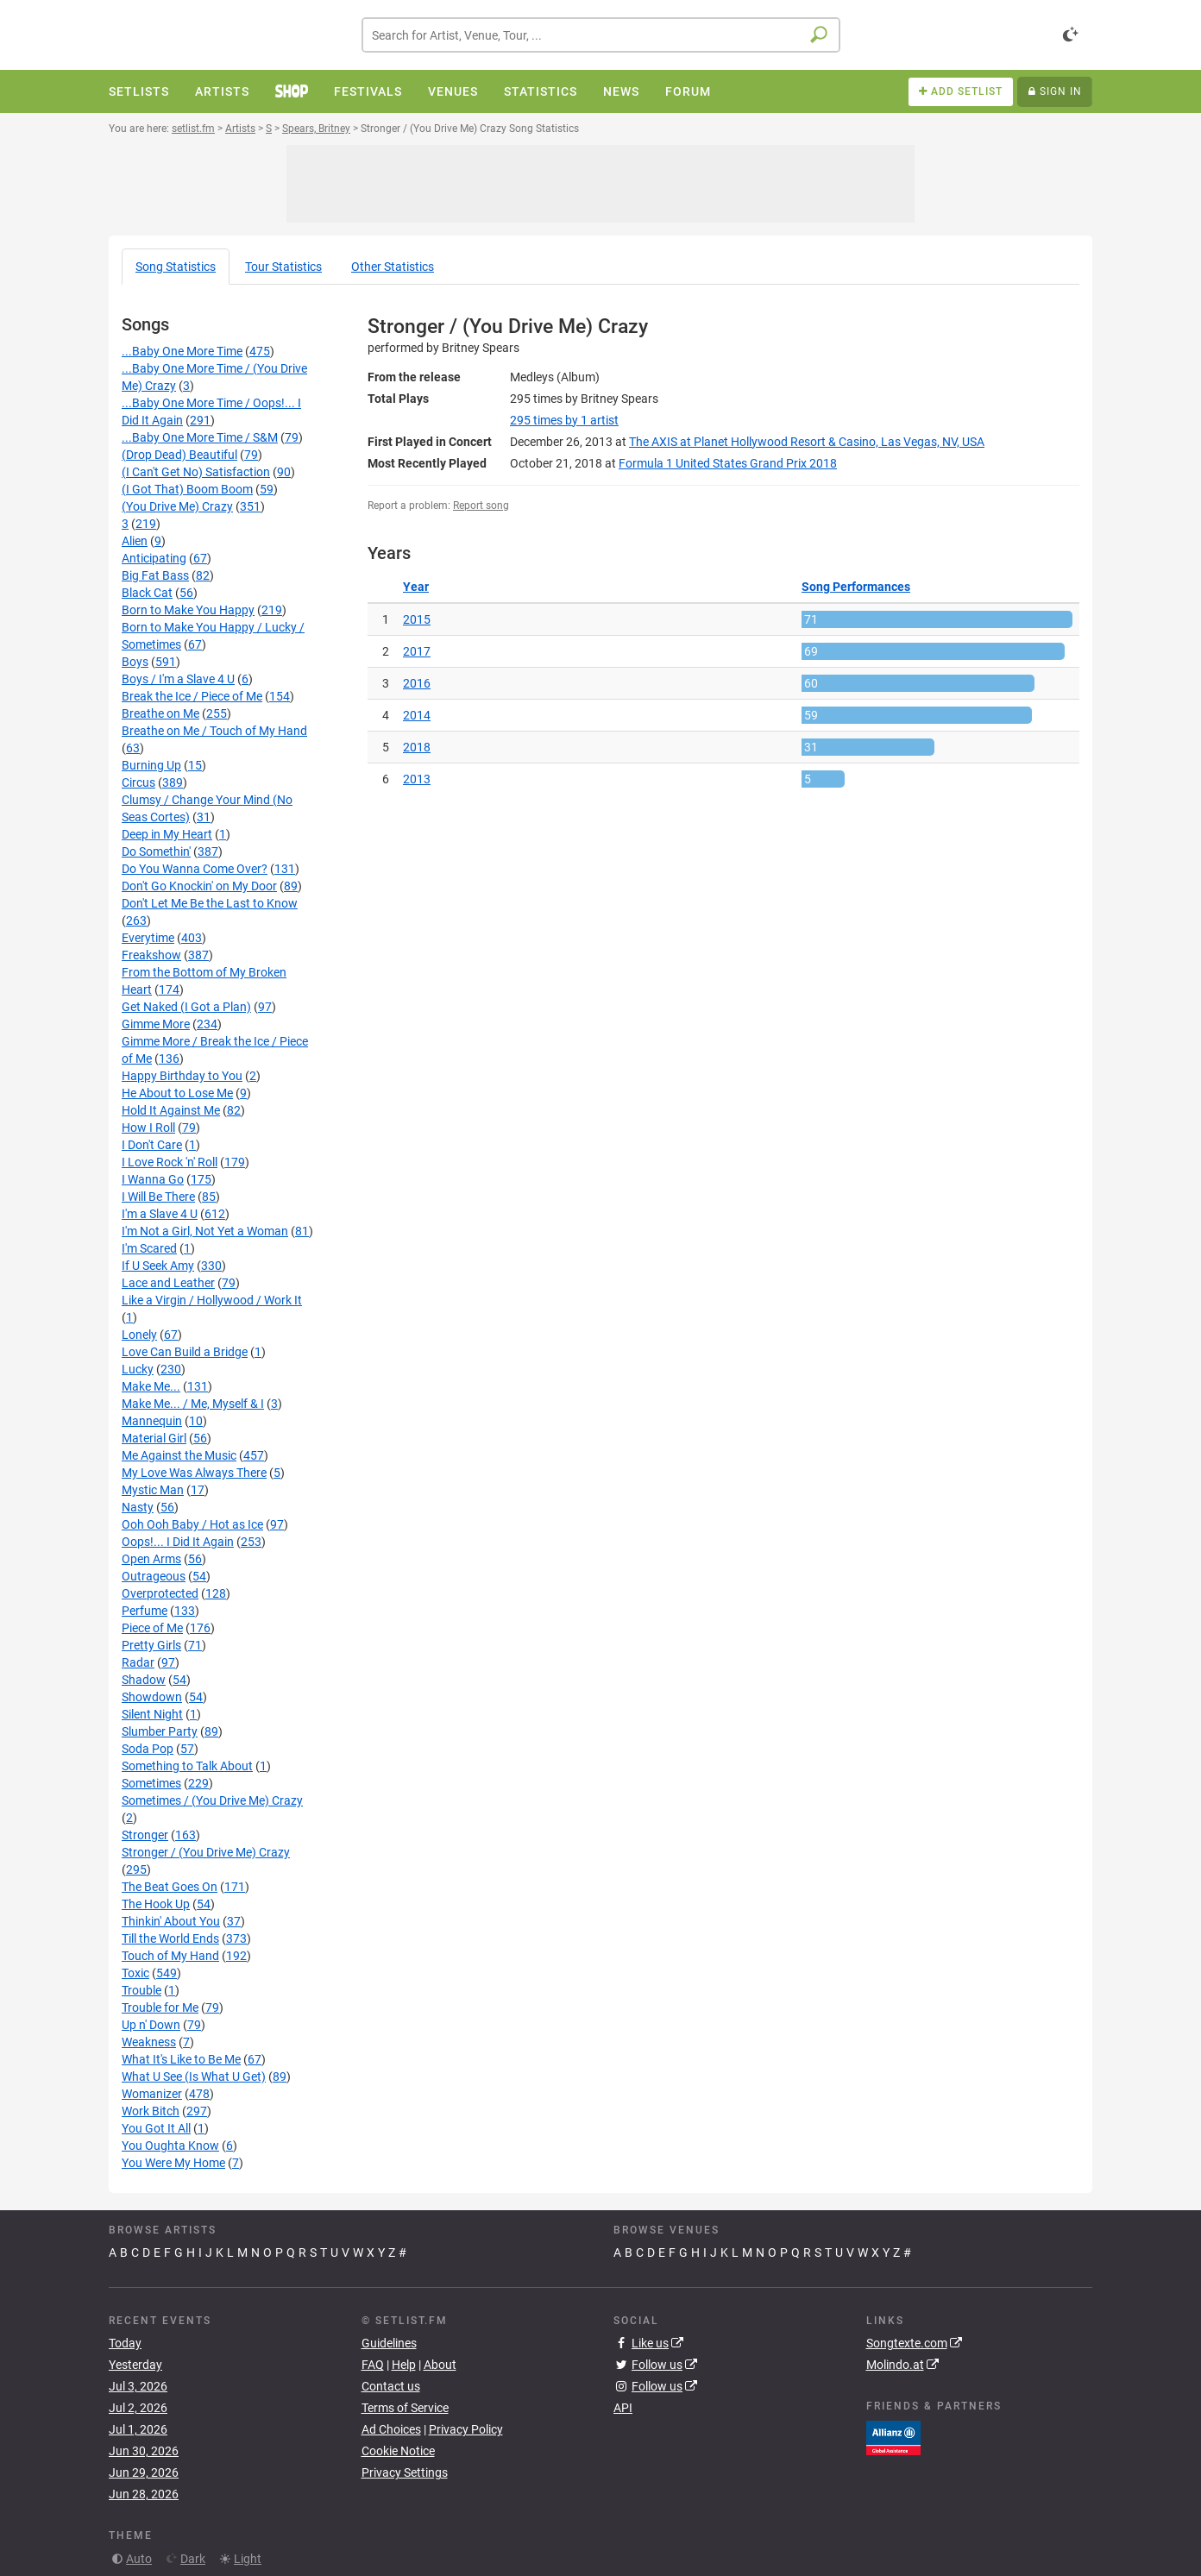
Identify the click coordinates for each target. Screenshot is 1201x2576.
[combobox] (601, 35)
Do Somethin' (156, 851)
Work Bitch (150, 2111)
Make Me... (151, 1386)
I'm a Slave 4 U (160, 1214)
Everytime (148, 938)
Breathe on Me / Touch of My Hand (214, 731)
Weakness (149, 2042)
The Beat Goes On (169, 1887)
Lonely (139, 1334)
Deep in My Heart (167, 834)
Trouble (141, 1990)
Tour (283, 266)
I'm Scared (149, 1248)
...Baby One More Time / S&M (200, 437)
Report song (481, 505)
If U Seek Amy (158, 1265)
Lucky (138, 1369)
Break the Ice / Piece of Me (192, 696)
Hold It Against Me (171, 1110)
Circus (138, 782)
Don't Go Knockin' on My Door (199, 886)
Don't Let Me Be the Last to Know (210, 903)
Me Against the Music (179, 1455)
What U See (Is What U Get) (194, 2076)
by (564, 420)
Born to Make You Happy (188, 610)
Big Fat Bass (155, 575)
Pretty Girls (151, 1645)
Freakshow (151, 955)
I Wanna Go (153, 1179)
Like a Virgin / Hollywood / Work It (212, 1300)
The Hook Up (156, 1904)
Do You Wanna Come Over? (194, 869)
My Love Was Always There (194, 1473)
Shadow (144, 1680)
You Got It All (156, 2128)
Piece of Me (152, 1628)
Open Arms (151, 1559)
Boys (135, 662)
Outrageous (153, 1576)
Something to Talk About (187, 1766)
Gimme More (156, 1024)
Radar (138, 1662)
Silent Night (152, 1714)
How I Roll (148, 1127)
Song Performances (856, 587)
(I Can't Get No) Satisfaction (196, 472)
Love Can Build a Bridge (185, 1352)
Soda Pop (147, 1749)
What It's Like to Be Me (181, 2059)
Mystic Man (153, 1490)
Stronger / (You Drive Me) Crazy (206, 1852)
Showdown (152, 1697)
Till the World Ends (170, 1938)
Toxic (135, 1973)
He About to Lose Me (177, 1093)
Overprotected (160, 1593)
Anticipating (154, 558)
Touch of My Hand (170, 1956)
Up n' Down (151, 2025)
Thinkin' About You (171, 1921)
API (622, 2408)
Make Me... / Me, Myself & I (193, 1404)
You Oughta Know (170, 2145)
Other (392, 266)
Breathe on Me (160, 713)
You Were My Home (173, 2163)
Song (175, 266)
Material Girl (154, 1438)
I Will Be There (158, 1196)
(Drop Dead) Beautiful (179, 455)
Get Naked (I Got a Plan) (186, 1007)
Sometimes (151, 1783)
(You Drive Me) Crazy (177, 506)
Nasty (138, 1507)
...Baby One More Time (182, 351)
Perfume (144, 1611)
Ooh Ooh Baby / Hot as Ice (192, 1524)
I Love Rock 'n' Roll (169, 1162)
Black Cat (147, 593)
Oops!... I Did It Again (178, 1542)
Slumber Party (160, 1731)
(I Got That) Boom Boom (187, 489)
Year (416, 587)
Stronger (145, 1835)
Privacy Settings (405, 2472)
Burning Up (151, 765)
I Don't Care (152, 1145)
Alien (135, 541)
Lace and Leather (168, 1283)
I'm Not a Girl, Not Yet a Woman (205, 1231)
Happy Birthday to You (182, 1076)
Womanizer (152, 2094)
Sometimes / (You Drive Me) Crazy (212, 1800)
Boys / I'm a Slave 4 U (178, 679)
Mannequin (152, 1421)
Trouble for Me (160, 2007)
